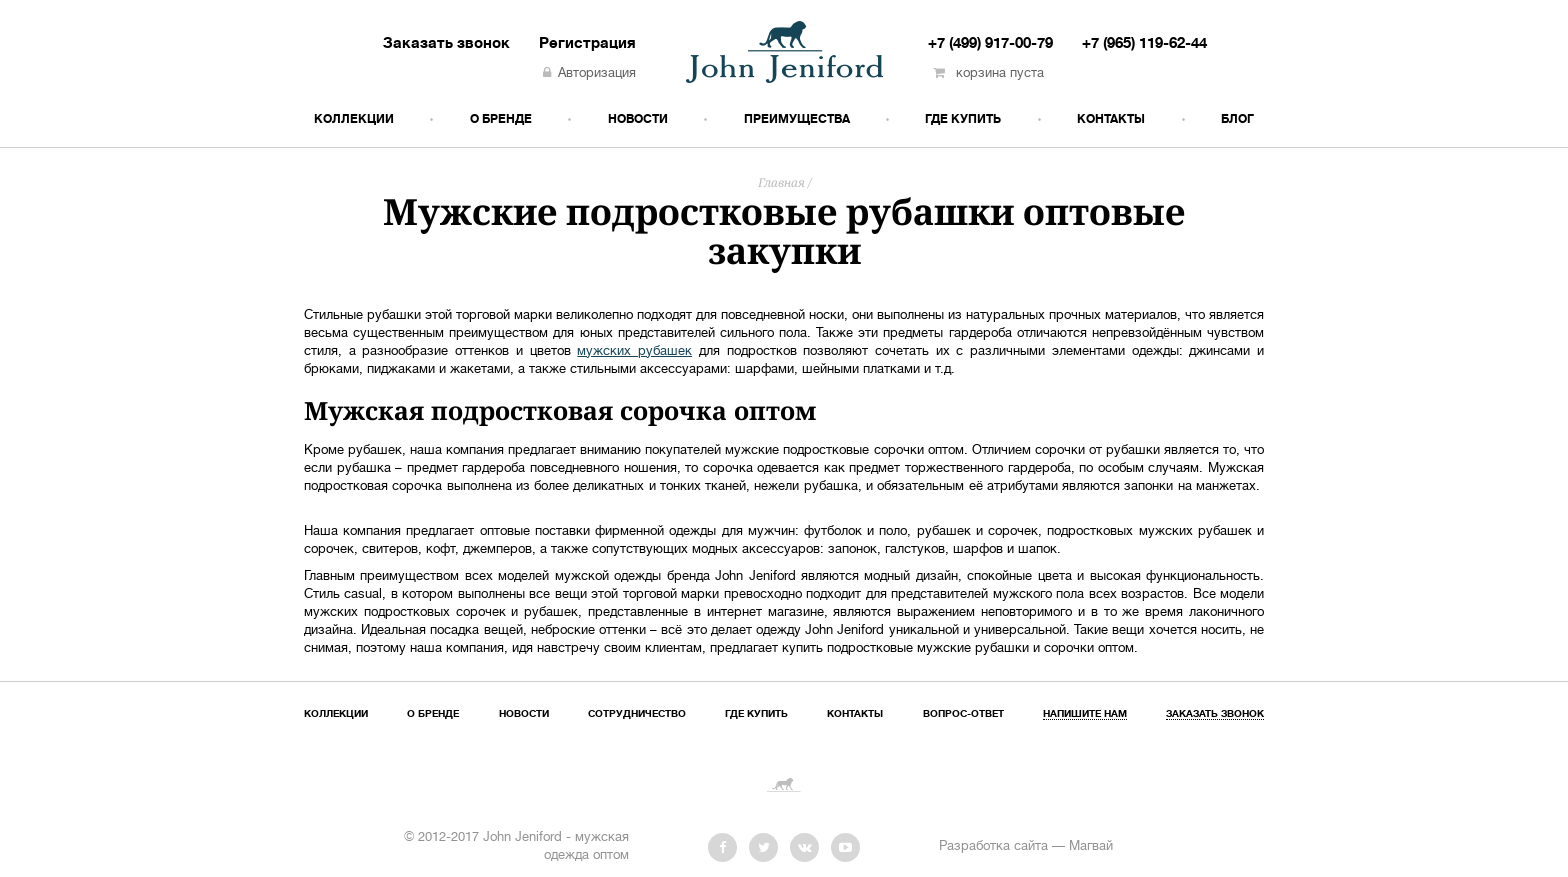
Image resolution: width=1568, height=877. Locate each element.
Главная (781, 182)
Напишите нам (1085, 714)
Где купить (963, 119)
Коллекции (354, 119)
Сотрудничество (637, 714)
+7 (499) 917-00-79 (990, 44)
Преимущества (797, 119)
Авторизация (589, 74)
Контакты (1111, 119)
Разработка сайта (993, 847)
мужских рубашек (634, 352)
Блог (1237, 119)
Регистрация (587, 44)
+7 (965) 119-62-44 (1144, 44)
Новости (638, 119)
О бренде (501, 119)
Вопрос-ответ (963, 714)
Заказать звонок (446, 44)
